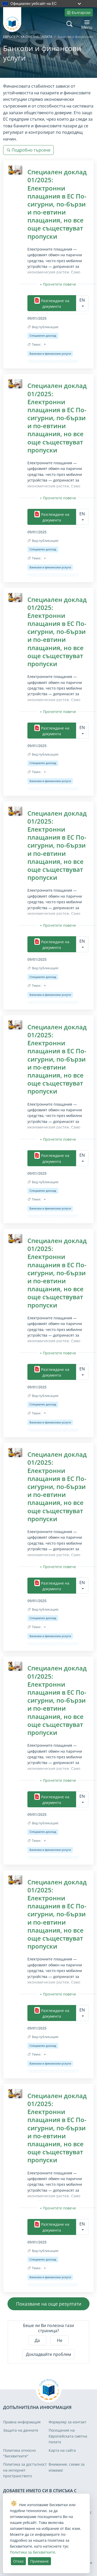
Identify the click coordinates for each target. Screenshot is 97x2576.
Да (37, 2340)
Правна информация (22, 2422)
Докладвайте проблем (48, 2354)
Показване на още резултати (48, 2304)
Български (79, 12)
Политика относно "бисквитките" (19, 2453)
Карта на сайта (62, 2450)
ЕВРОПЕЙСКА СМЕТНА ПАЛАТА (27, 36)
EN (82, 300)
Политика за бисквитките (32, 2552)
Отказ (18, 2561)
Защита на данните (20, 2430)
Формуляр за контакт (67, 2422)
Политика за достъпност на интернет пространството (25, 2470)
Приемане (39, 2561)
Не (59, 2340)
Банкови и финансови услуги (50, 353)
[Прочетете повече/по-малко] (58, 284)
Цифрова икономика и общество (53, 362)
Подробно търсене (28, 150)
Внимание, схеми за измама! (67, 2467)
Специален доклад (42, 335)
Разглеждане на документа (51, 303)
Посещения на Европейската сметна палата (68, 2436)
